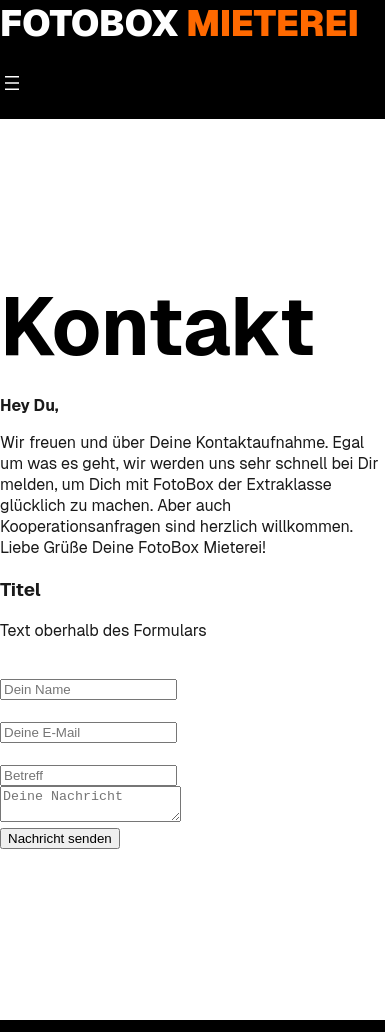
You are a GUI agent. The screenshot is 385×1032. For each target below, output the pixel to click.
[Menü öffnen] (12, 83)
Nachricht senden (60, 844)
